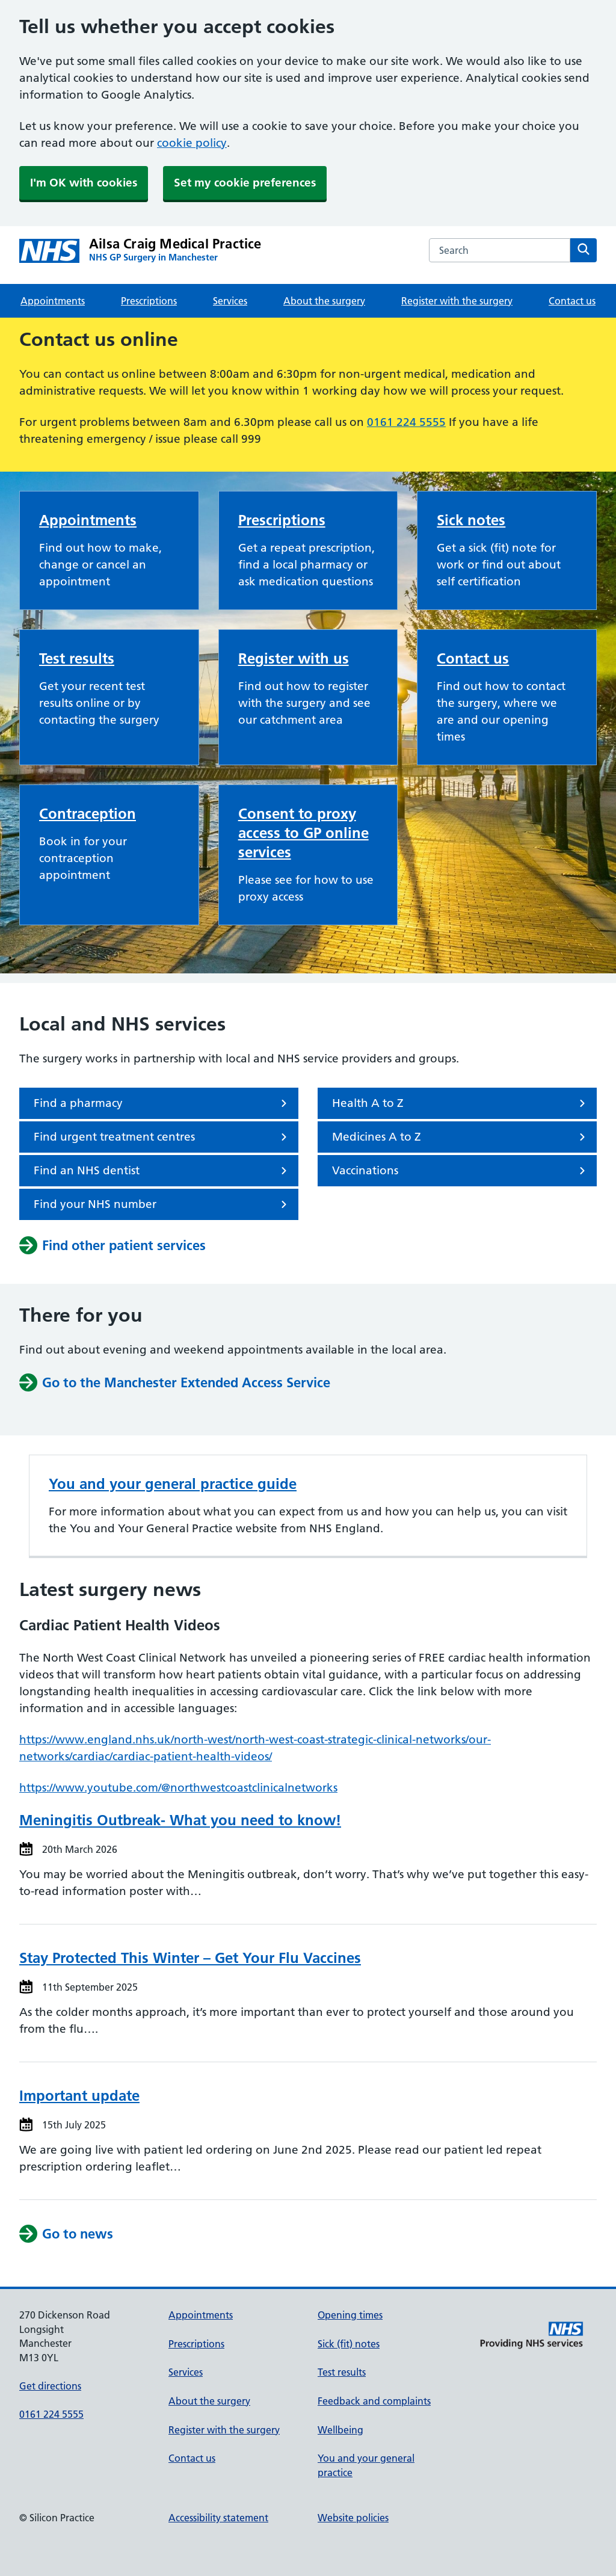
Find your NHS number (162, 1204)
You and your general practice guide (173, 1484)
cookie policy (192, 143)
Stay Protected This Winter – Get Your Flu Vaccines (190, 1958)
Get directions (50, 2386)
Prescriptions (149, 301)
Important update (79, 2095)
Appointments (52, 301)
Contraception (87, 813)
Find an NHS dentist (162, 1170)
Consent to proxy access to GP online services (303, 833)
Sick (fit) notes (349, 2344)
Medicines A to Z (461, 1137)
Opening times (350, 2315)
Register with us (293, 658)
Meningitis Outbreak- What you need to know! (180, 1820)
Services (230, 301)
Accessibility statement (218, 2518)
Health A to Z (461, 1103)
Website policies (353, 2518)
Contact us (572, 301)
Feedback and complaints (374, 2401)
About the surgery (324, 301)
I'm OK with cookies (83, 183)
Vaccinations (461, 1170)
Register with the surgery (457, 301)
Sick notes (471, 520)
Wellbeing (340, 2430)
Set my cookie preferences (245, 183)
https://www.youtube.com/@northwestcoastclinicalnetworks (178, 1788)
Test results (76, 658)
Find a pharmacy (162, 1103)
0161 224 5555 (406, 422)
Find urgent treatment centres (162, 1137)
